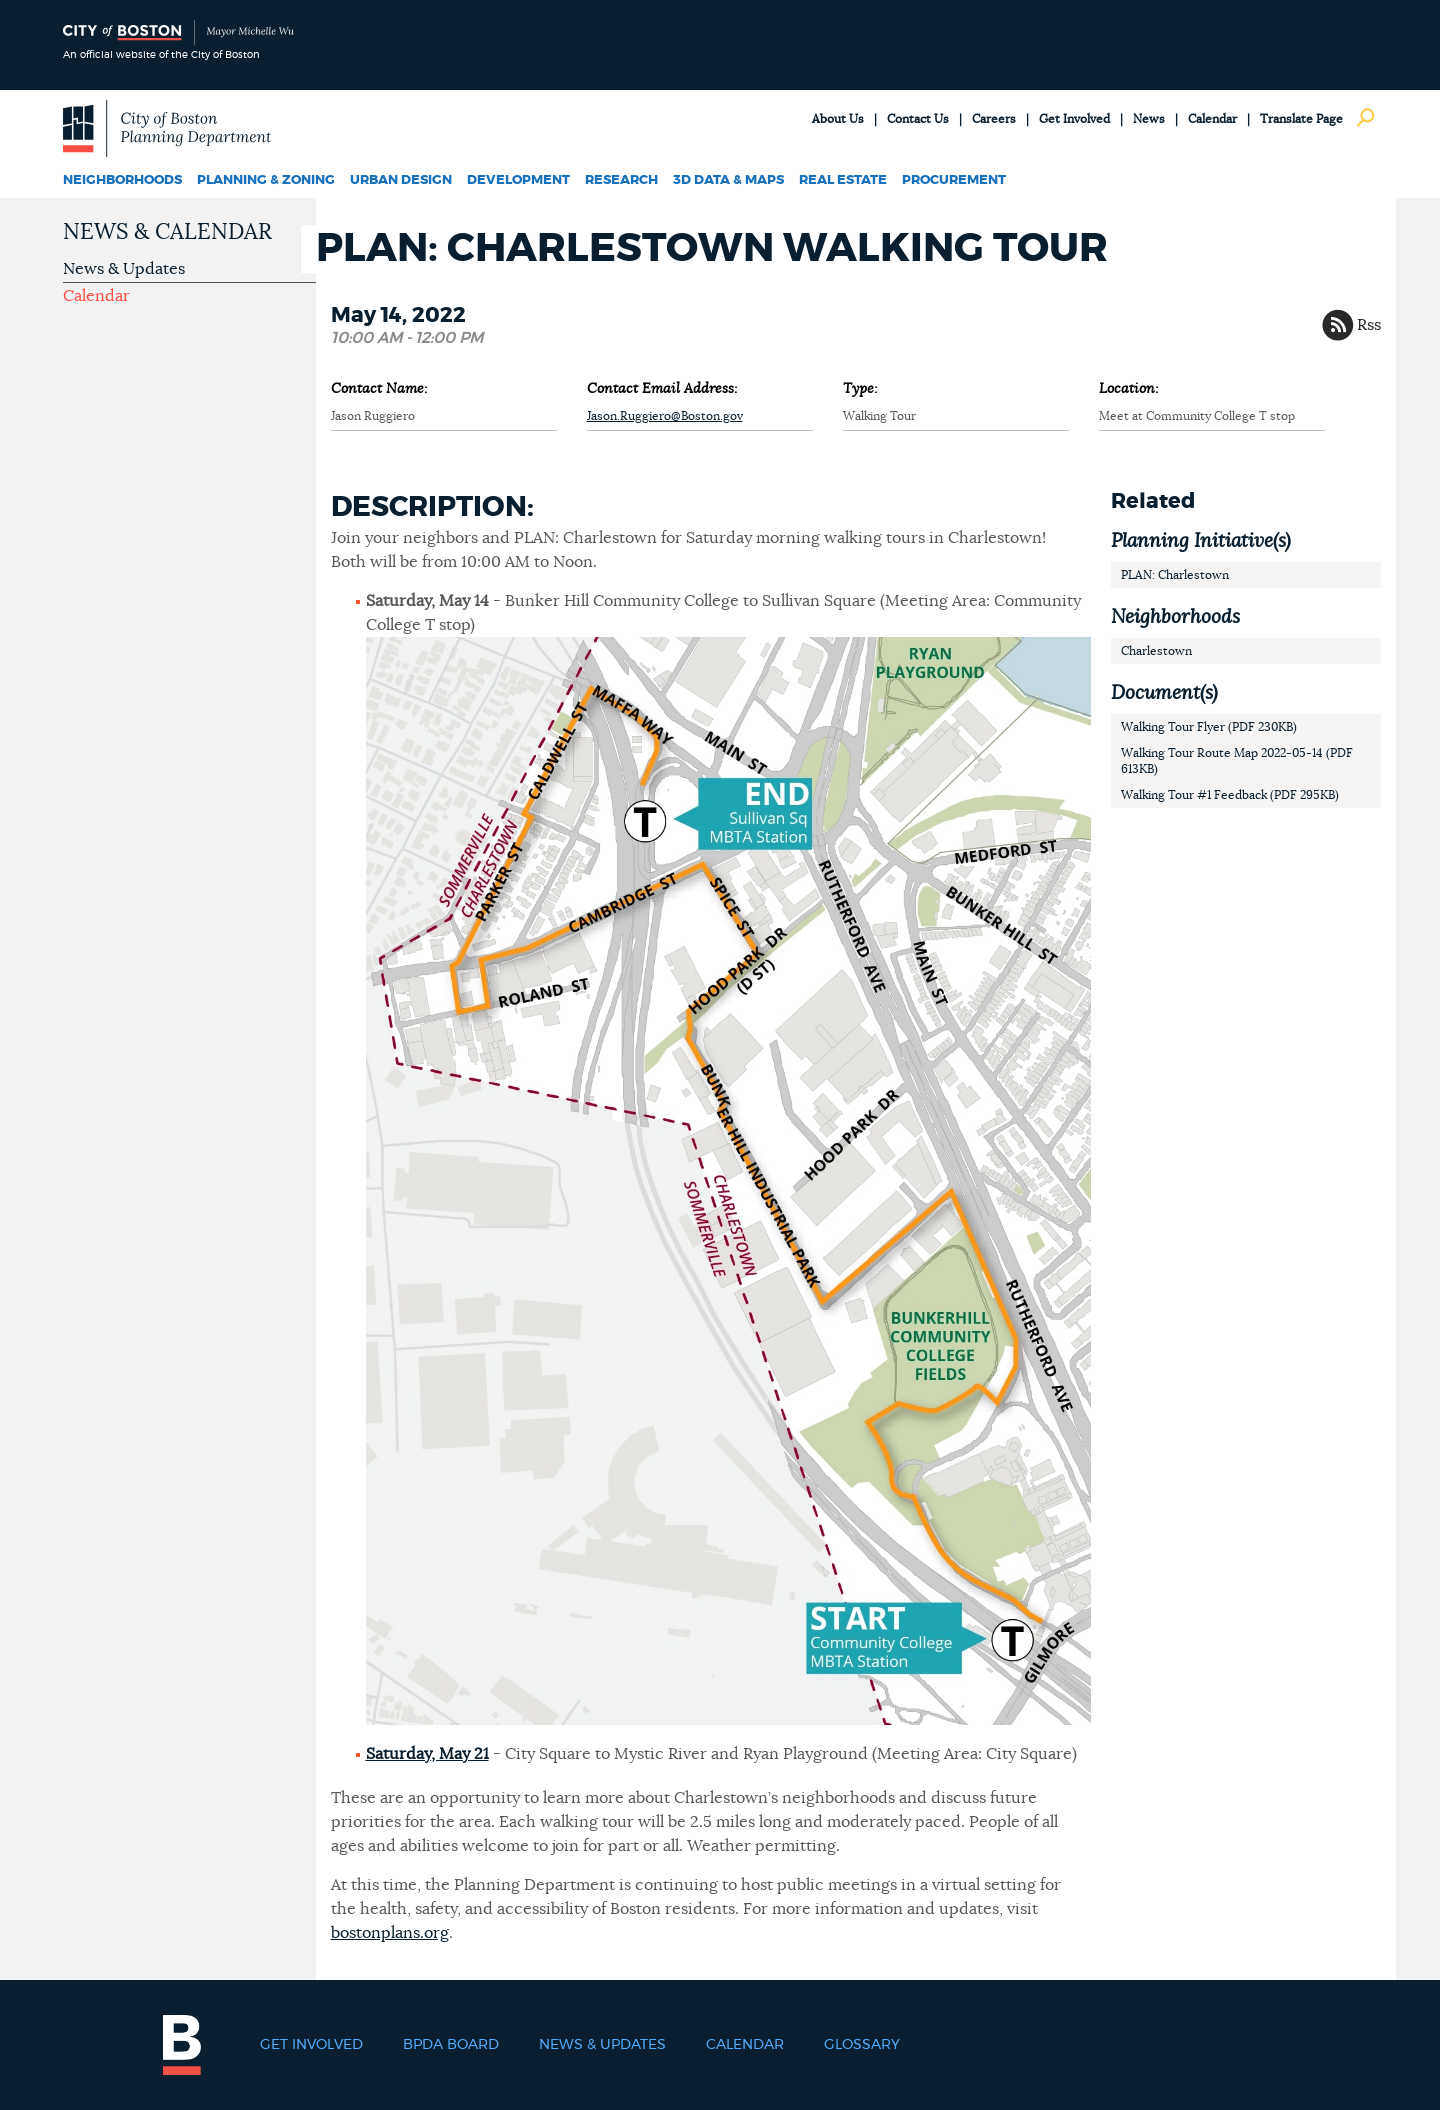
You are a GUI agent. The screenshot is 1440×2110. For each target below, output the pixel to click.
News (1149, 119)
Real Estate (843, 180)
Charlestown (1156, 651)
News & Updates (124, 269)
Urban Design (401, 180)
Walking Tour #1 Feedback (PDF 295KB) (1230, 795)
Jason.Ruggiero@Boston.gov (665, 416)
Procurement (954, 180)
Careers (994, 119)
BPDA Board (451, 2045)
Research (621, 180)
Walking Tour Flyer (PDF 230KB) (1209, 727)
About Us (838, 119)
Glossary (862, 2045)
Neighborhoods (122, 180)
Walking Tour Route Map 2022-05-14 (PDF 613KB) (1237, 761)
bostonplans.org (390, 1933)
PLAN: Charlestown (1175, 575)
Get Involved (1074, 119)
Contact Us (918, 119)
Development (518, 180)
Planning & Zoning (266, 180)
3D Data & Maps (728, 180)
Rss (1369, 325)
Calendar (1212, 119)
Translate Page (1301, 119)
